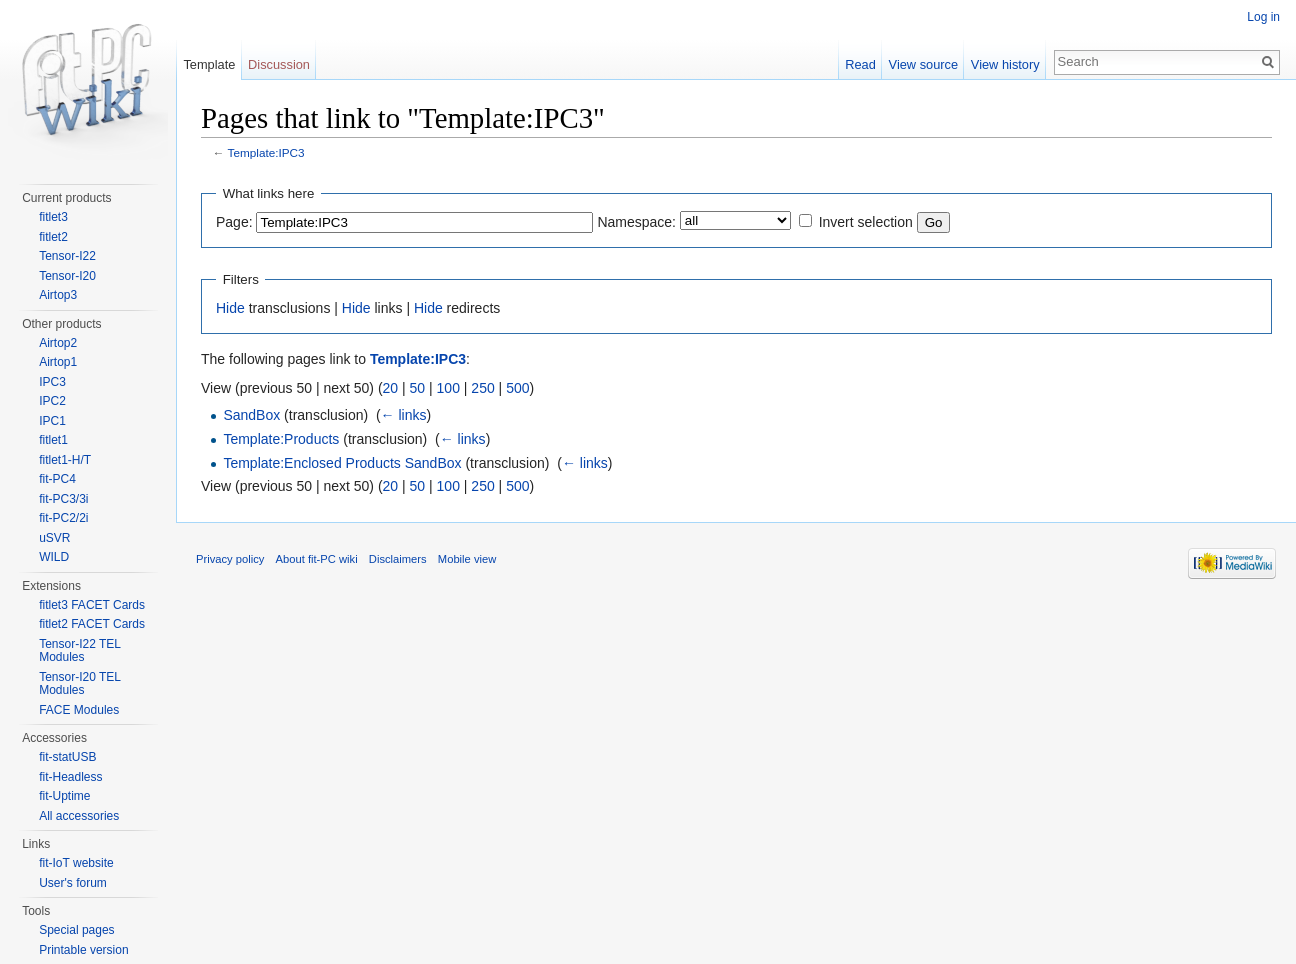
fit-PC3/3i (63, 499)
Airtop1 (58, 362)
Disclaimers (398, 559)
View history (1005, 64)
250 (482, 388)
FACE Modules (79, 710)
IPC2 (52, 401)
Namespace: (636, 222)
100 (448, 388)
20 (391, 388)
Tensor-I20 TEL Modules (79, 684)
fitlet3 (53, 217)
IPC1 (52, 421)
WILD (54, 557)
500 (517, 388)
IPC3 (52, 382)
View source (923, 64)
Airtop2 (58, 343)
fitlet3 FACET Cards (92, 605)
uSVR (54, 538)
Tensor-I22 (67, 256)
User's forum (73, 883)
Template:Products (281, 439)
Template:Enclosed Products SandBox (342, 463)
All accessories (79, 816)
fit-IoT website (76, 863)
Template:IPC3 (266, 152)
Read (860, 64)
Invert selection (866, 222)
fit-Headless (70, 777)
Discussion (279, 64)
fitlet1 (53, 440)
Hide (230, 308)
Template (209, 64)
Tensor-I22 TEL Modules (79, 651)
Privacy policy (230, 559)
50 (418, 388)
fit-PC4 (57, 479)
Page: (234, 222)
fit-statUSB (67, 757)
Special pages (76, 930)
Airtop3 (58, 295)
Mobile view (467, 559)
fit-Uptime (64, 796)
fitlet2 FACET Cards (92, 624)
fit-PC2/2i (63, 518)
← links (404, 415)
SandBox (251, 415)
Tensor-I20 (67, 276)
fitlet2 (53, 237)
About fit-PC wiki (317, 559)
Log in (1263, 17)
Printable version (83, 950)
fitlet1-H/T (65, 460)
